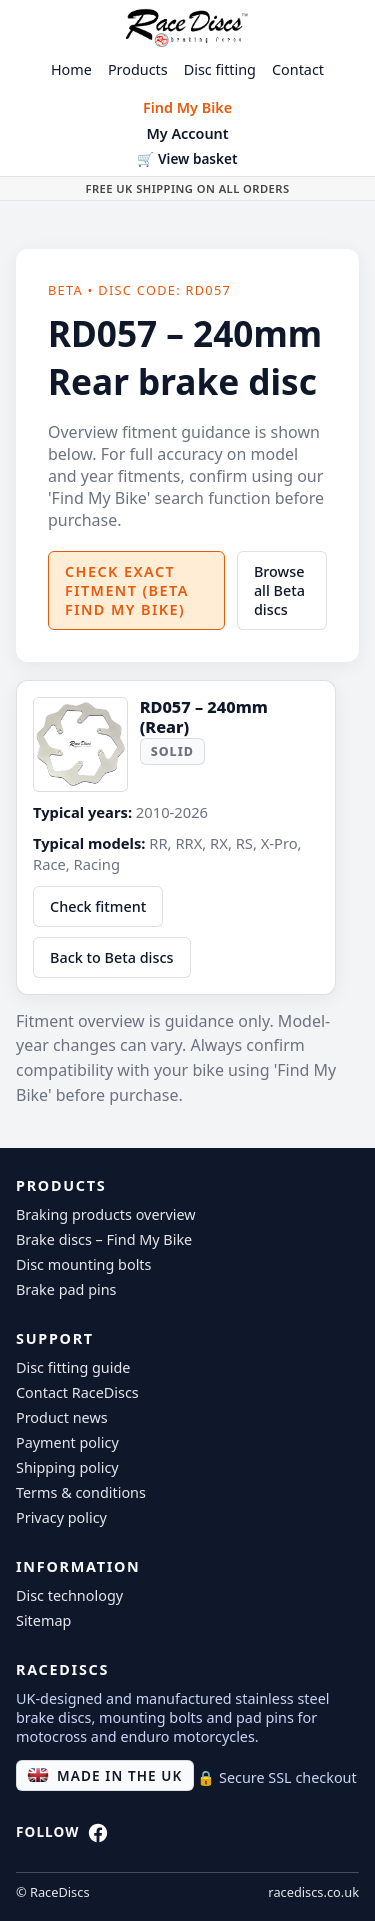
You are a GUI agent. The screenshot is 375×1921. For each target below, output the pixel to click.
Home (71, 69)
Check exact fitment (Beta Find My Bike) (127, 590)
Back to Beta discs (112, 957)
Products (138, 69)
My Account (187, 133)
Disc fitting (220, 69)
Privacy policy (61, 1517)
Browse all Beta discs (279, 590)
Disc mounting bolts (83, 1264)
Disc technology (69, 1595)
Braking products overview (106, 1214)
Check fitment (98, 906)
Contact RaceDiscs (77, 1392)
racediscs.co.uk (313, 1892)
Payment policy (67, 1442)
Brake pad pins (66, 1289)
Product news (62, 1417)
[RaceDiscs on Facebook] (98, 1837)
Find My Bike (187, 107)
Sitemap (43, 1620)
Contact (298, 69)
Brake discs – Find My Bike (104, 1239)
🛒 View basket (187, 158)
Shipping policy (67, 1467)
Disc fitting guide (73, 1367)
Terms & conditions (81, 1492)
